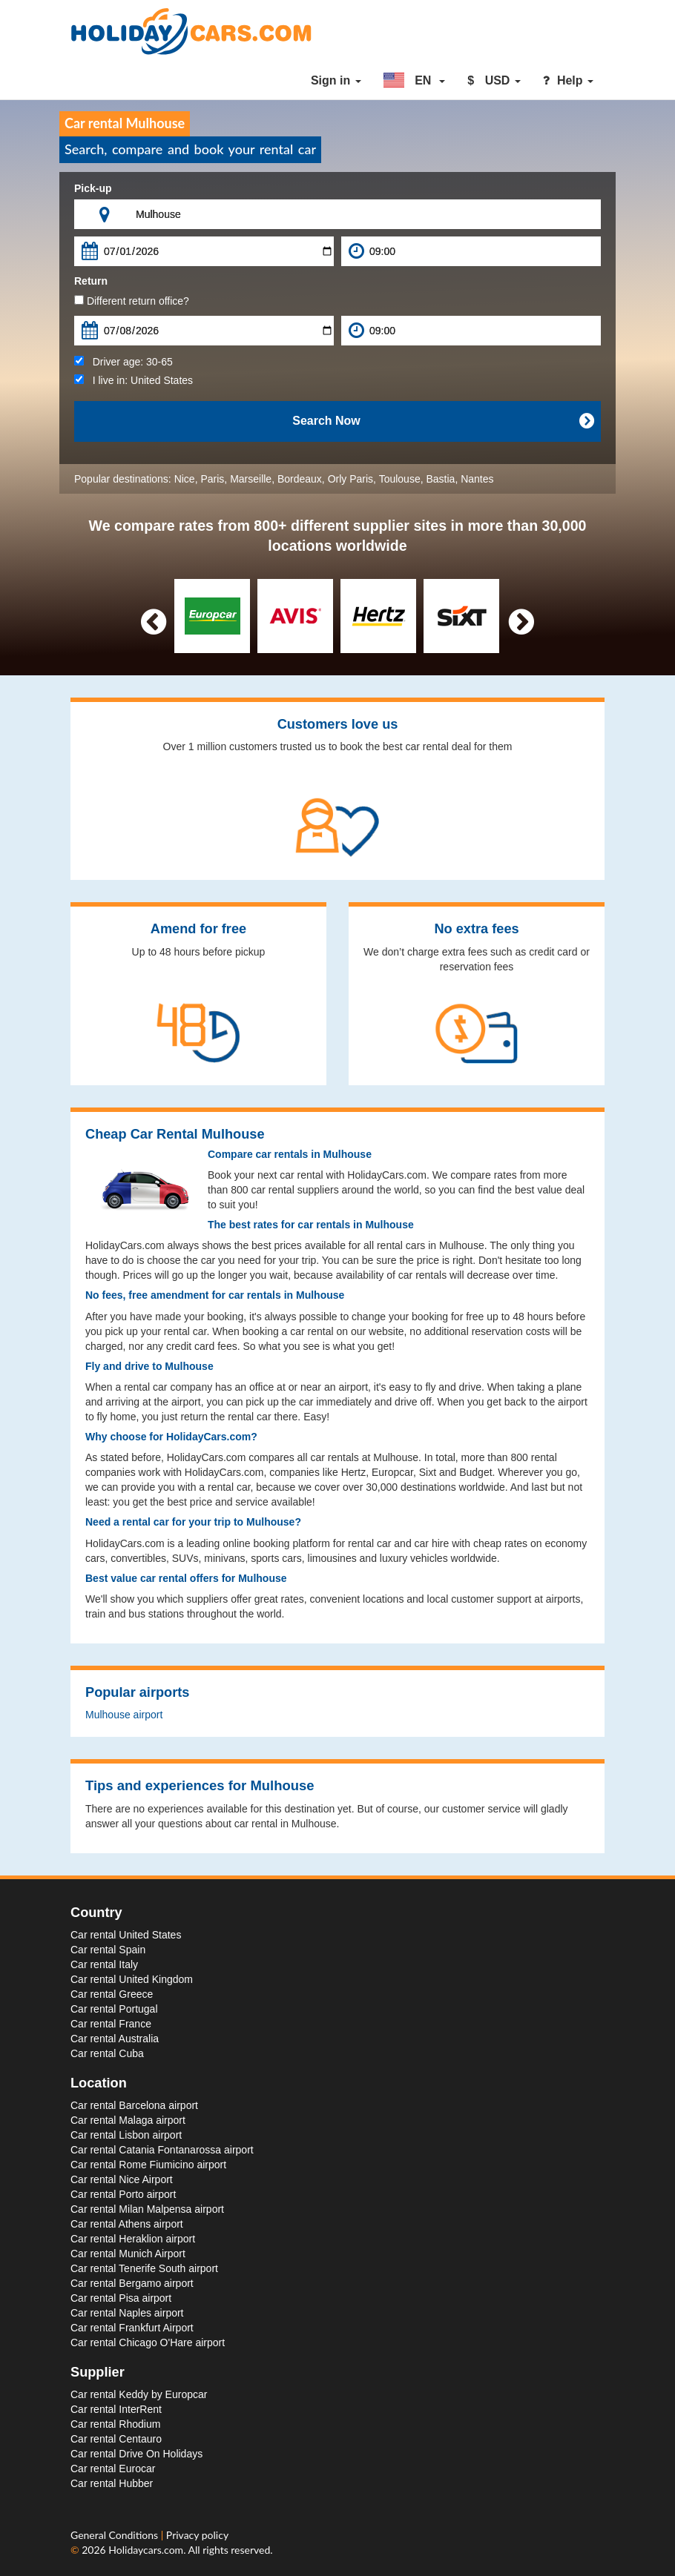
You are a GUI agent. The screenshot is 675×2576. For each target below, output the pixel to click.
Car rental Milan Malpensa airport (147, 2209)
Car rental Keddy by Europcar (138, 2394)
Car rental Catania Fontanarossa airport (162, 2150)
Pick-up (93, 188)
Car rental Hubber (111, 2483)
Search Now (442, 421)
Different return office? (131, 301)
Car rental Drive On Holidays (136, 2454)
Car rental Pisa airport (120, 2298)
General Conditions (115, 2535)
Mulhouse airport (123, 1715)
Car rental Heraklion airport (132, 2239)
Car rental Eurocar (112, 2468)
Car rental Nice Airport (121, 2179)
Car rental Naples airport (127, 2313)
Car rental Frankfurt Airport (132, 2328)
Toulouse (400, 479)
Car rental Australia (114, 2038)
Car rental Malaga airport (127, 2120)
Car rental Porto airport (123, 2194)
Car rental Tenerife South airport (144, 2268)
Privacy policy (197, 2535)
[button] (414, 80)
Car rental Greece (111, 1994)
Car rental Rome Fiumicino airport (148, 2165)
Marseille (250, 479)
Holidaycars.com (145, 2549)
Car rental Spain (107, 1950)
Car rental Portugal (114, 2009)
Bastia (440, 479)
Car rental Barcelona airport (134, 2105)
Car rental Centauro (116, 2439)
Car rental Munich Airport (127, 2253)
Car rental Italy (104, 1964)
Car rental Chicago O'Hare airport (147, 2342)
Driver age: (123, 362)
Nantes (477, 479)
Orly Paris (350, 479)
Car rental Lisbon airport (126, 2135)
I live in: (133, 380)
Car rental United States (125, 1935)
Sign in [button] (336, 80)
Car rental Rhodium (115, 2424)
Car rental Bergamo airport (132, 2283)
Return (91, 281)
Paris (212, 479)
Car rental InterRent (116, 2409)
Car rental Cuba (107, 2053)
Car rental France (110, 2024)
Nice (184, 479)
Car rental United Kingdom (131, 1979)
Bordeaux (299, 479)
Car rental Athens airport (126, 2224)
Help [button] (568, 80)
